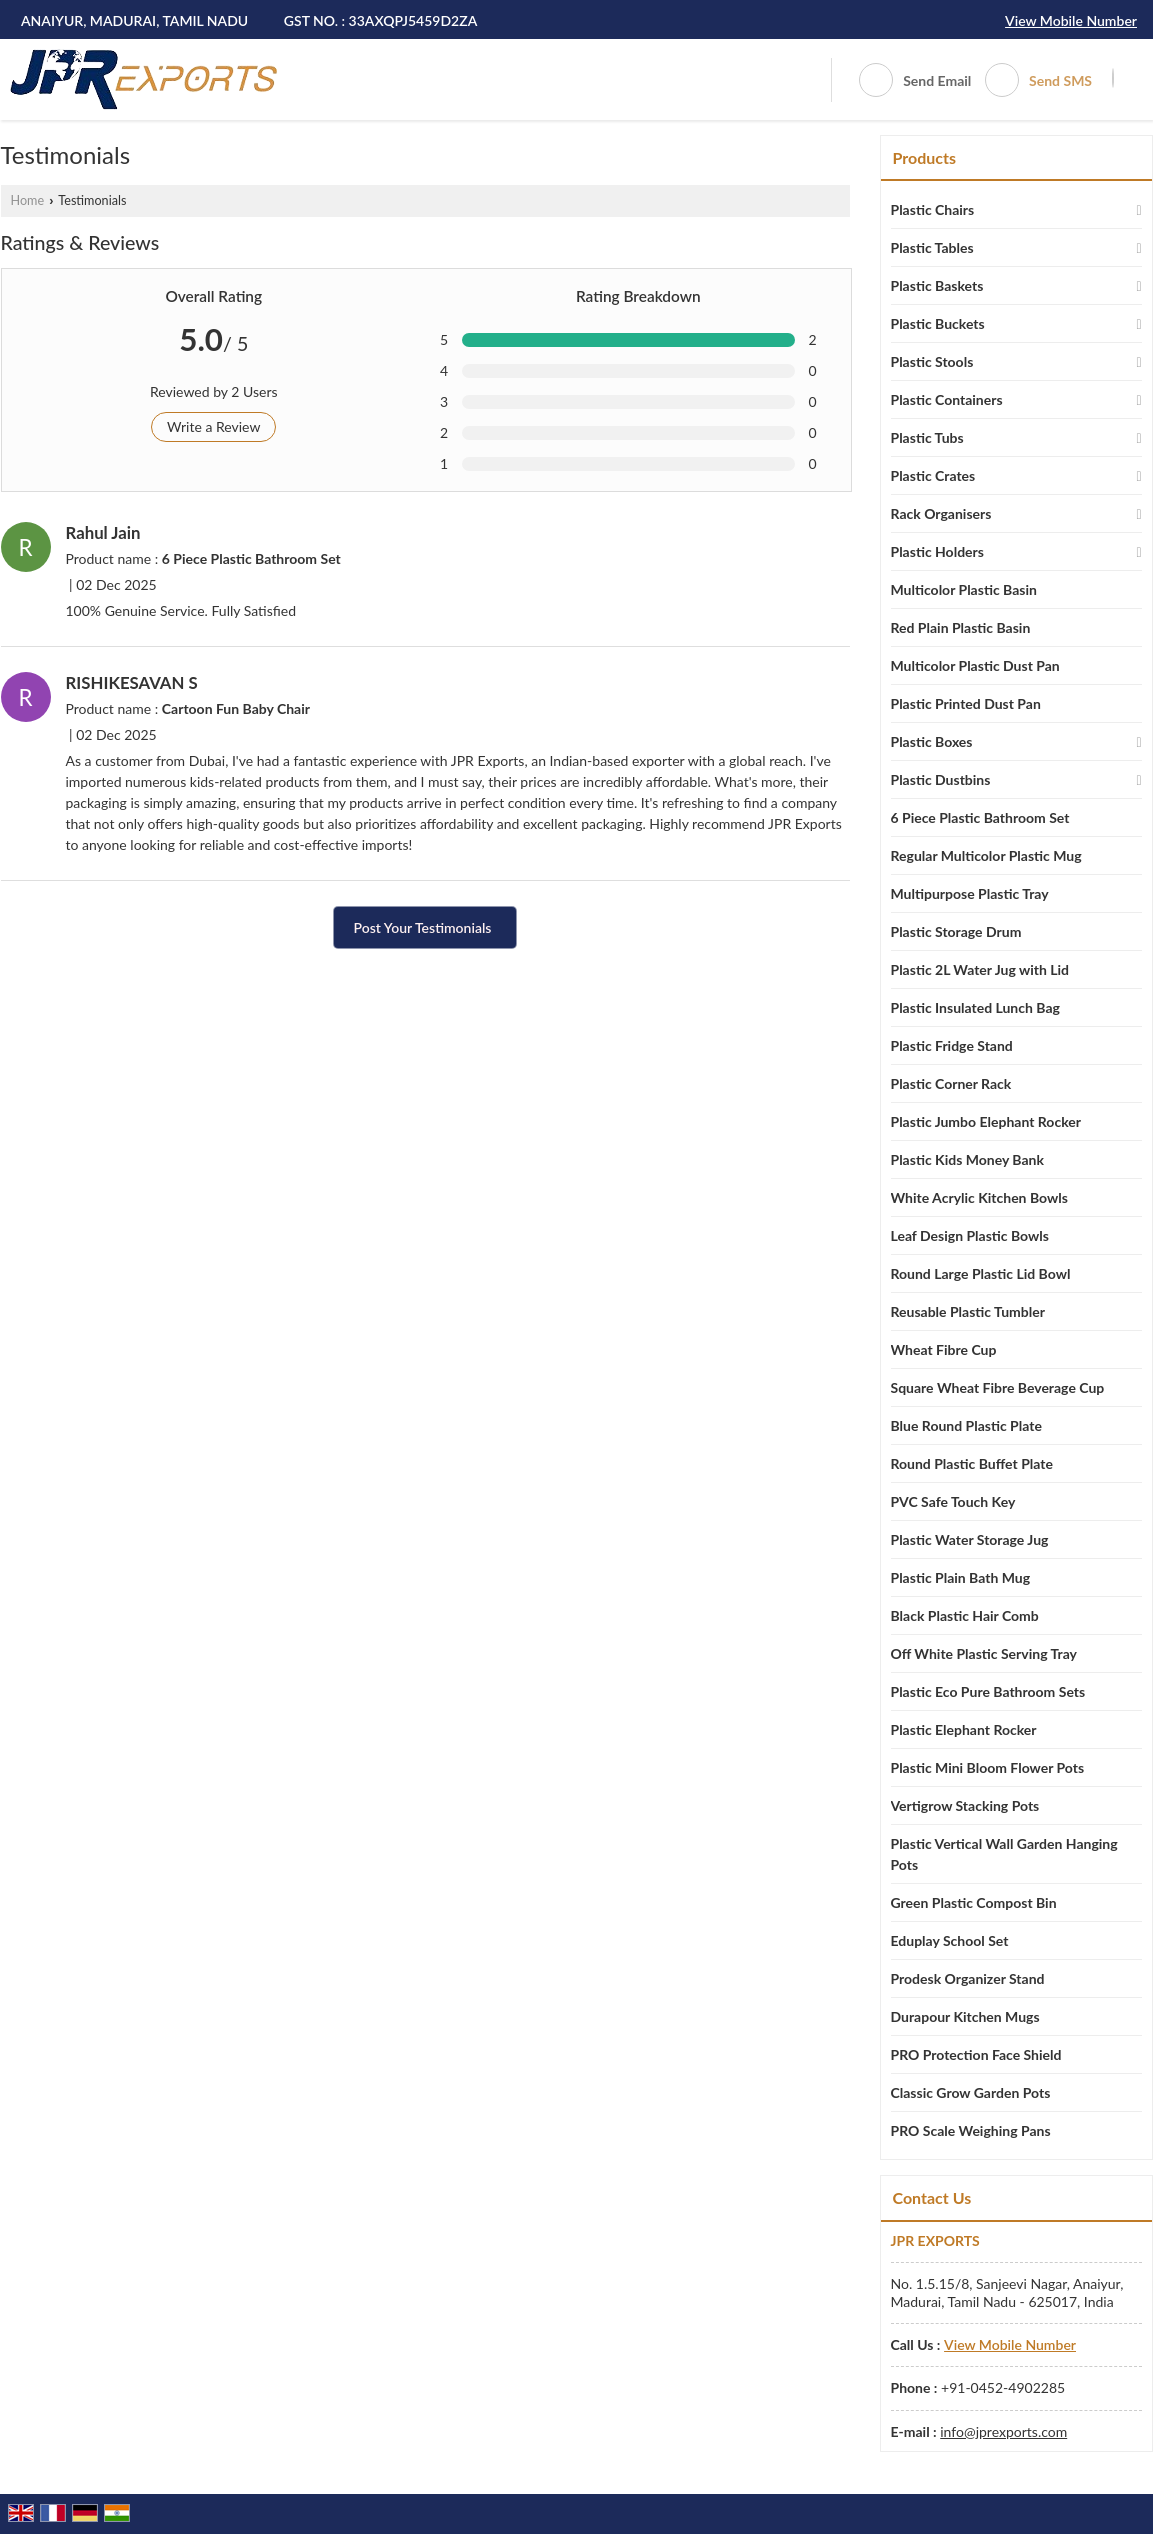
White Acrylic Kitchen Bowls (979, 1197)
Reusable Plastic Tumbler (968, 1311)
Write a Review (213, 426)
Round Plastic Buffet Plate (972, 1463)
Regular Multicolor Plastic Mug (986, 855)
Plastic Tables (932, 247)
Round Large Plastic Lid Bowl (981, 1273)
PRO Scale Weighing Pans (971, 2130)
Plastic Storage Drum (956, 931)
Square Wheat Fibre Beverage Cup (998, 1387)
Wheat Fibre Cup (944, 1349)
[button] (1071, 20)
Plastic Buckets (938, 323)
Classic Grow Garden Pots (971, 2092)
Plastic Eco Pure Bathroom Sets (988, 1691)
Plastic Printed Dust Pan (966, 703)
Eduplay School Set (950, 1940)
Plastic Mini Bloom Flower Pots (988, 1767)
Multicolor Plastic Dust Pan (975, 665)
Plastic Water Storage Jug (970, 1539)
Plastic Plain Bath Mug (961, 1577)
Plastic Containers (947, 399)
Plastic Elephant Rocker (964, 1729)
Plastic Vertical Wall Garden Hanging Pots (1004, 1854)
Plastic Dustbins (941, 779)
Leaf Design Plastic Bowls (970, 1235)
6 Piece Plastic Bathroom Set (980, 817)
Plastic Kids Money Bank (967, 1159)
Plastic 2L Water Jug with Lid (980, 969)
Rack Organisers (941, 513)
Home (28, 200)
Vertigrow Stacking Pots (965, 1805)
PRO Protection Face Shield (976, 2054)
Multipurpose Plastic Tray (970, 893)
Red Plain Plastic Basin (961, 627)
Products (925, 157)
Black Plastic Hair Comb (965, 1615)
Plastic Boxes (932, 741)
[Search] (1113, 78)
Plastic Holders (937, 551)
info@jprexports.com (1003, 2431)
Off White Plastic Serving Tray (984, 1653)
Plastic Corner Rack (951, 1083)
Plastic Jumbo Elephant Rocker (986, 1121)
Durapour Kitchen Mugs (965, 2016)
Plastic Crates (933, 475)
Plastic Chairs (933, 209)
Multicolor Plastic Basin (964, 589)
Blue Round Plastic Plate (966, 1425)
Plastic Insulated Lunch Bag (975, 1007)
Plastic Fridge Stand (952, 1045)
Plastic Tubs (927, 437)
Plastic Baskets (937, 285)
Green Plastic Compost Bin (974, 1902)
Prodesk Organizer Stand (968, 1978)
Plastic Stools (932, 361)
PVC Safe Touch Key (953, 1501)
